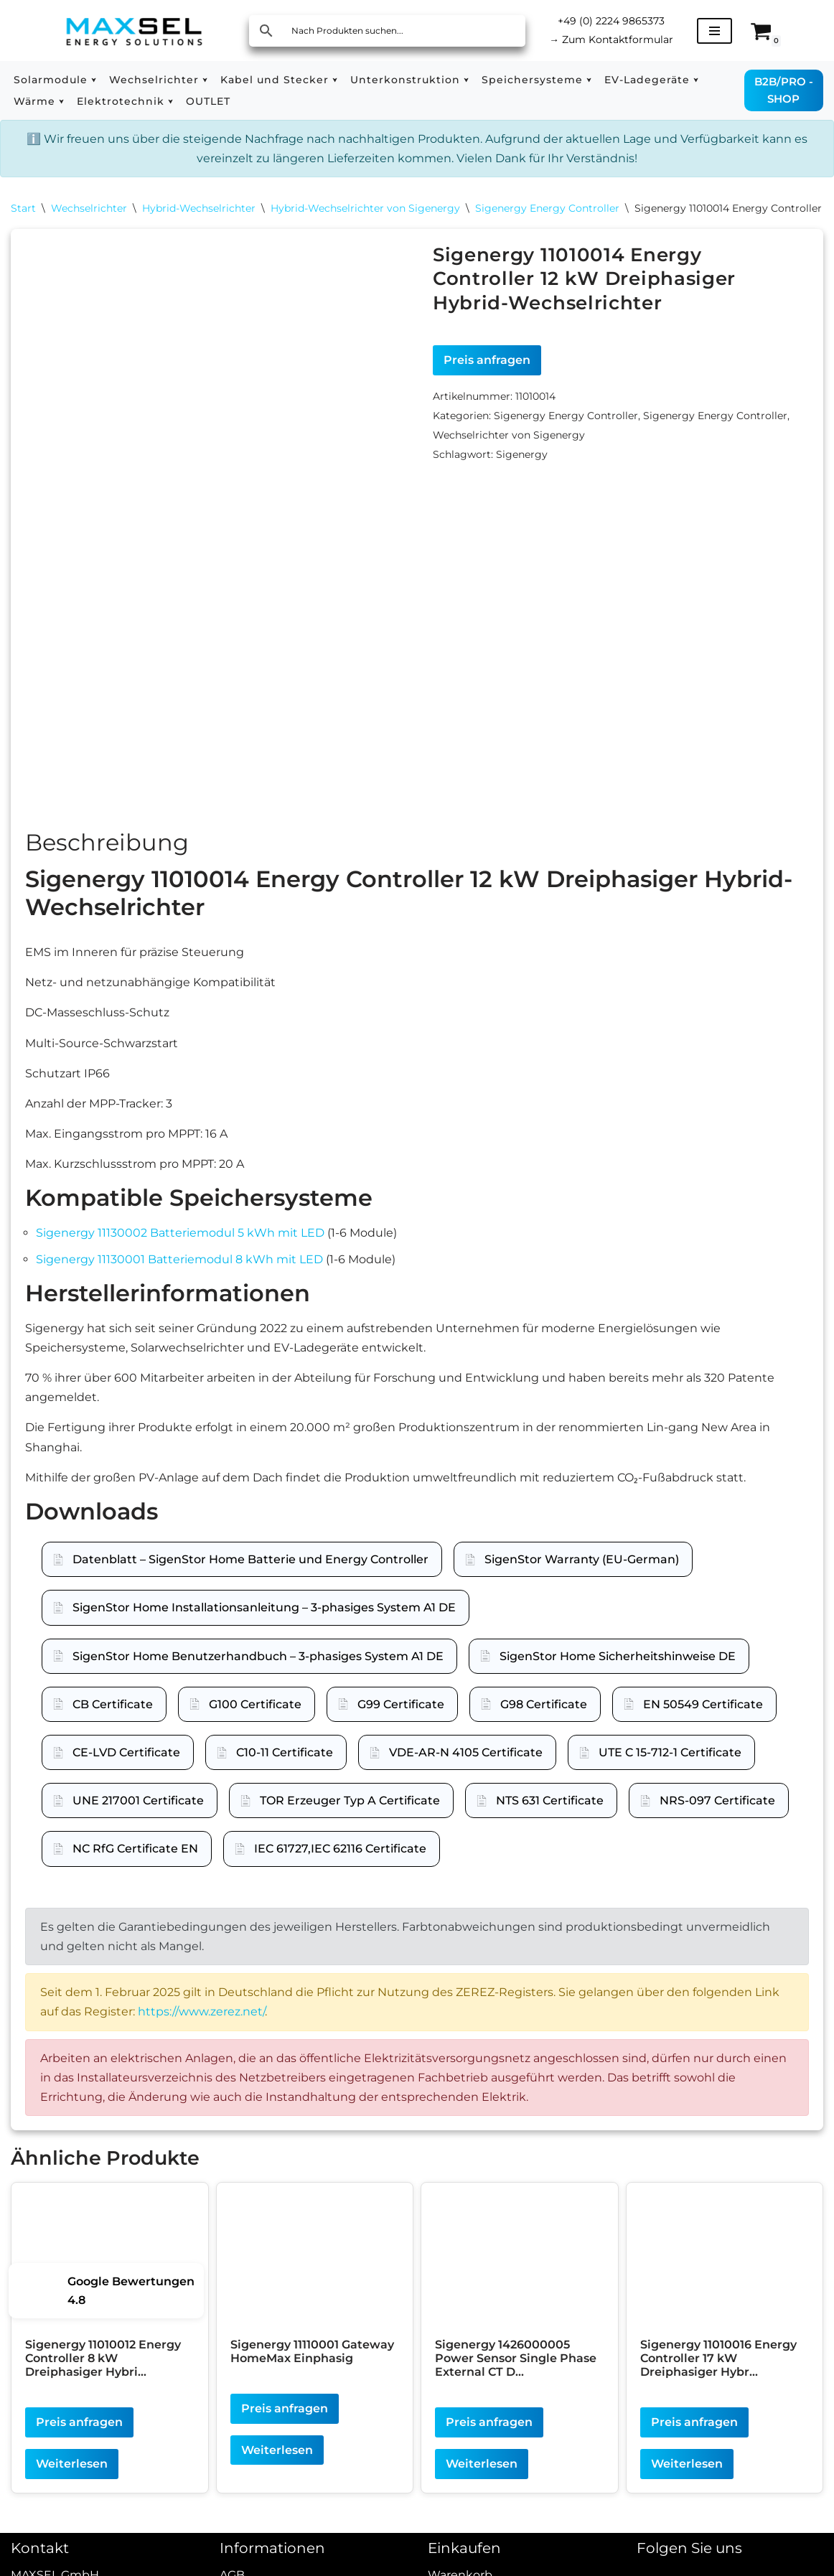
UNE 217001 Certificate (138, 1818)
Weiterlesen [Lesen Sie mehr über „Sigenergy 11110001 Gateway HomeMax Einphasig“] (277, 2468)
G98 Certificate (543, 1722)
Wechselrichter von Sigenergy (509, 434)
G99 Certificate (400, 1722)
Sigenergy (522, 454)
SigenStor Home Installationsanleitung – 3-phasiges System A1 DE (264, 1625)
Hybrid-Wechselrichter (199, 208)
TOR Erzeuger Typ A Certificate (350, 1818)
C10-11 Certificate (284, 1770)
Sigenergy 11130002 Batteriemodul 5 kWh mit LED (180, 1250)
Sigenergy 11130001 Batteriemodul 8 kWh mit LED (179, 1277)
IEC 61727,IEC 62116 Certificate (340, 1866)
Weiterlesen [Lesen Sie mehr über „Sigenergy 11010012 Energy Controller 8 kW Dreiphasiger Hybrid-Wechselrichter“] (72, 2481)
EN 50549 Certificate (703, 1722)
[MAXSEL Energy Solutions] (134, 30)
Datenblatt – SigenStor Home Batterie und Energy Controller (250, 1577)
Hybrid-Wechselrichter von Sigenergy (365, 208)
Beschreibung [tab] (107, 860)
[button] (93, 80)
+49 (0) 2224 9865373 (611, 21)
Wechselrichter (89, 208)
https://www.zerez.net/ (201, 2029)
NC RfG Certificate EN (135, 1866)
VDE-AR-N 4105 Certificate (466, 1770)
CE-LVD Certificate (126, 1770)
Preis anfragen (487, 360)
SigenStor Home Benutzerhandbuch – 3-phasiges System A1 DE (258, 1673)
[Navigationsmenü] (714, 31)
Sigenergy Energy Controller (547, 208)
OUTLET (208, 101)
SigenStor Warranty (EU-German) (581, 1577)
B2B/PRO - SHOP (783, 90)
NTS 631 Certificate (550, 1818)
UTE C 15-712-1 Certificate (670, 1770)
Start (23, 208)
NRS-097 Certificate (717, 1818)
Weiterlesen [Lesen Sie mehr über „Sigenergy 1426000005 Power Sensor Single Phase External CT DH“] (481, 2481)
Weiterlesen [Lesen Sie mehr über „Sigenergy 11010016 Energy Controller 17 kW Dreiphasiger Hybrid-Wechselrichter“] (687, 2481)
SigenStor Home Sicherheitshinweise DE (618, 1673)
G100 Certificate (255, 1722)
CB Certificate (112, 1722)
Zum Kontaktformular (611, 39)
